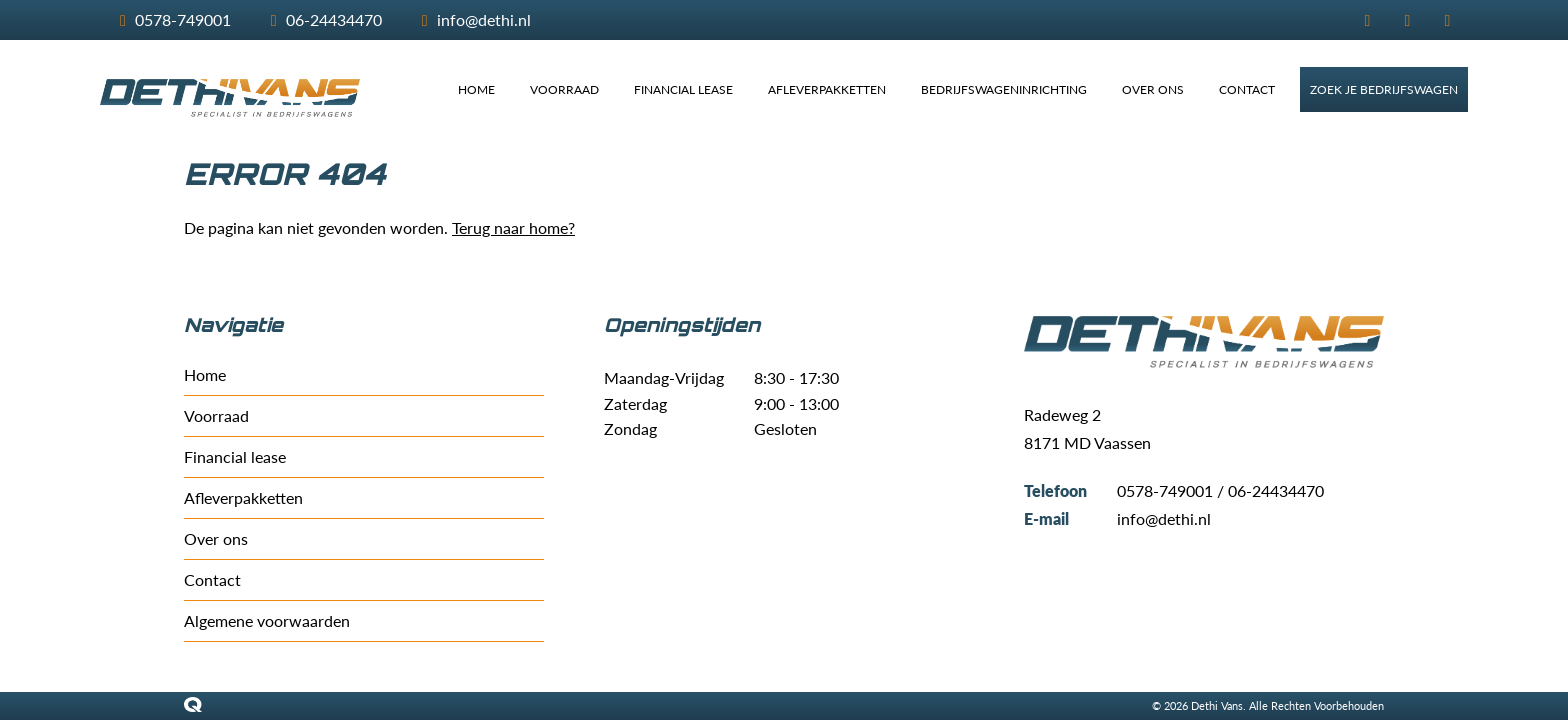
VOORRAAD (564, 89)
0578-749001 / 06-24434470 (1220, 490)
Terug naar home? (513, 227)
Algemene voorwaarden (267, 620)
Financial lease (235, 456)
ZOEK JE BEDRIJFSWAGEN (1384, 89)
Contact (212, 579)
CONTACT (1247, 89)
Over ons (216, 538)
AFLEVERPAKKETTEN (827, 89)
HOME (476, 89)
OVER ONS (1153, 89)
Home (205, 374)
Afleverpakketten (243, 497)
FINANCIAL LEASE (683, 89)
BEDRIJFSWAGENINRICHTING (1004, 89)
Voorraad (216, 415)
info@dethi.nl (1164, 518)
